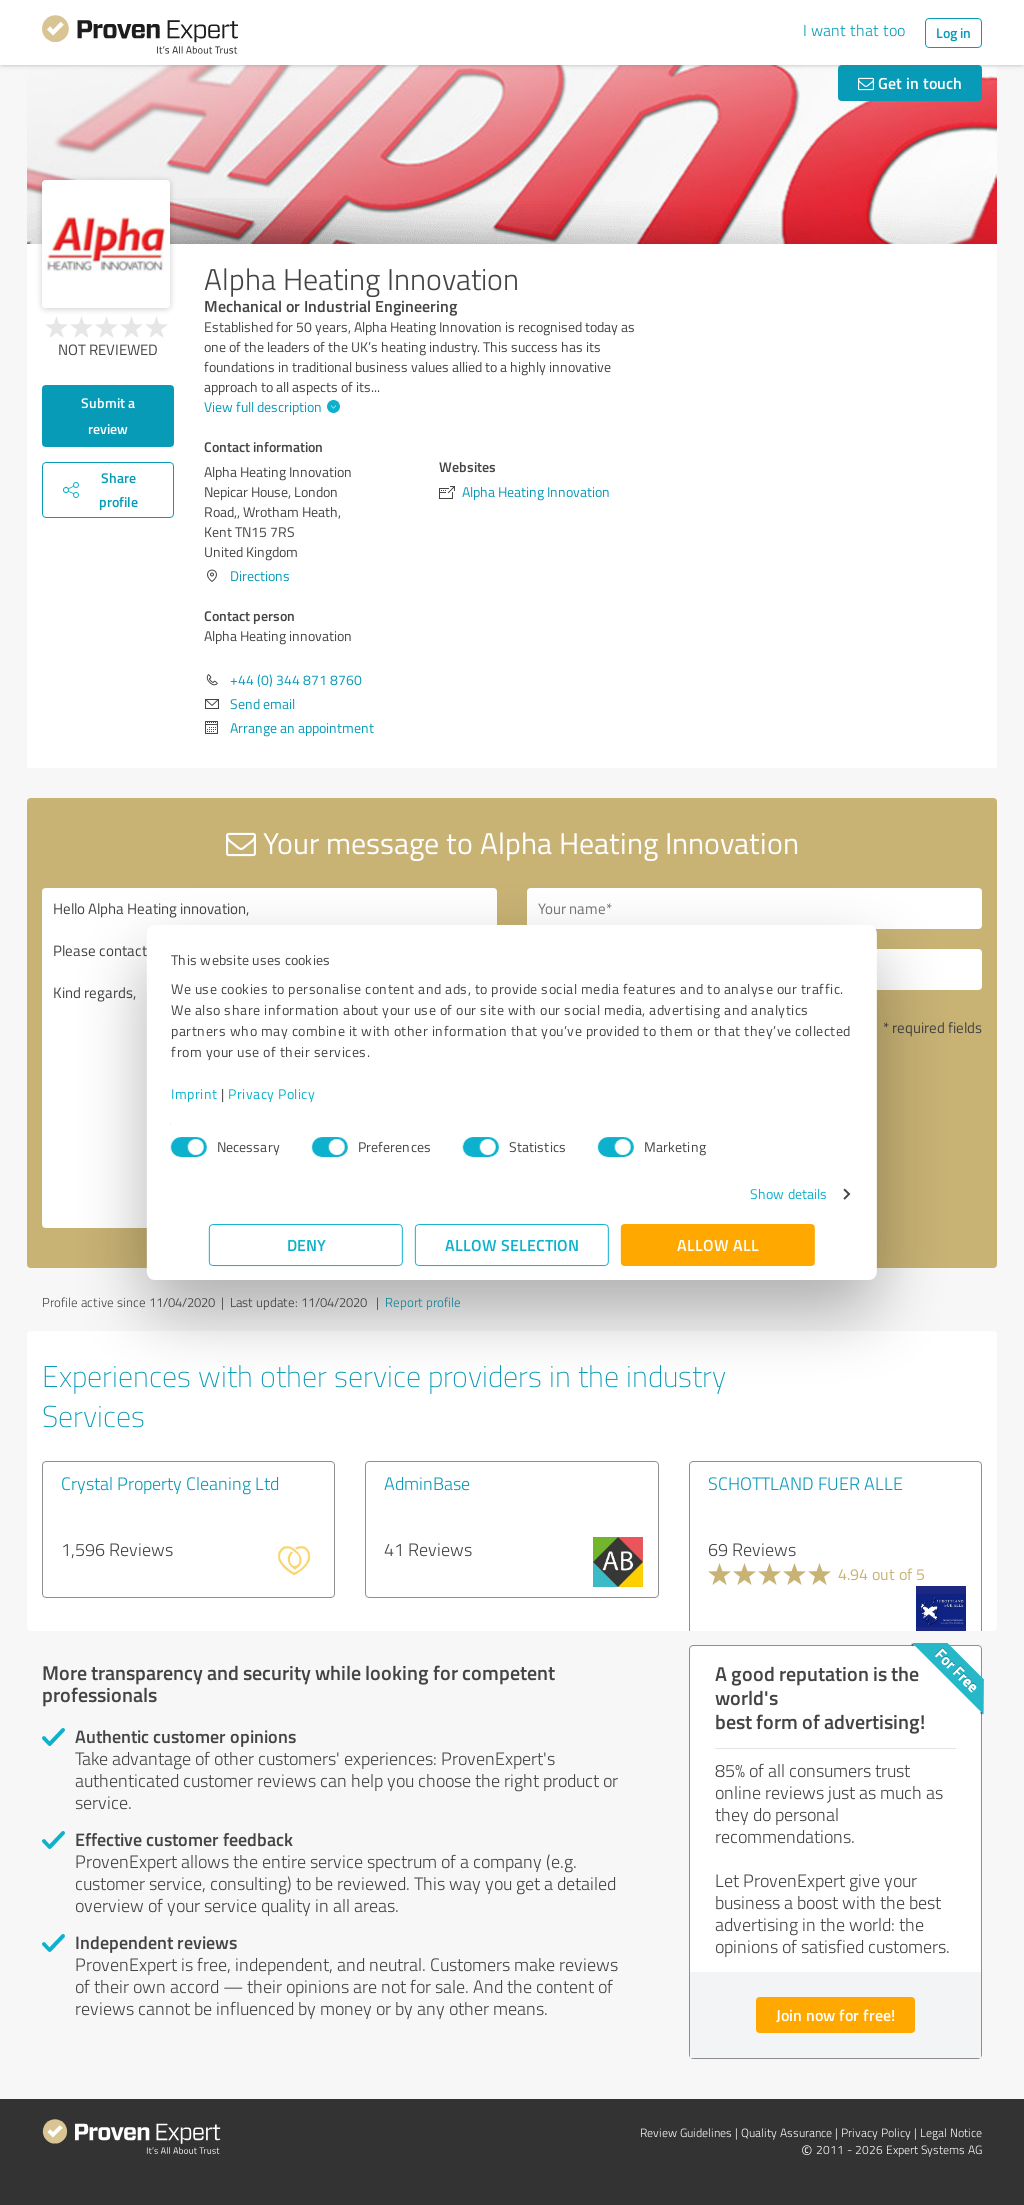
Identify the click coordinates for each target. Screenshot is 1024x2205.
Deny (306, 1244)
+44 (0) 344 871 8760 (296, 679)
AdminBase (427, 1483)
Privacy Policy (309, 1093)
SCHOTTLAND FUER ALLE (805, 1483)
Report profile (423, 1302)
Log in (953, 32)
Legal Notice (951, 2132)
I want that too (854, 30)
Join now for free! (835, 2014)
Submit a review (108, 415)
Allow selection (512, 1244)
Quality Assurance (786, 2132)
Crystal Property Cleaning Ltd (170, 1483)
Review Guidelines (686, 2132)
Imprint (232, 1093)
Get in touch (910, 82)
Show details (750, 1193)
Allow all (718, 1244)
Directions (260, 575)
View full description (269, 406)
